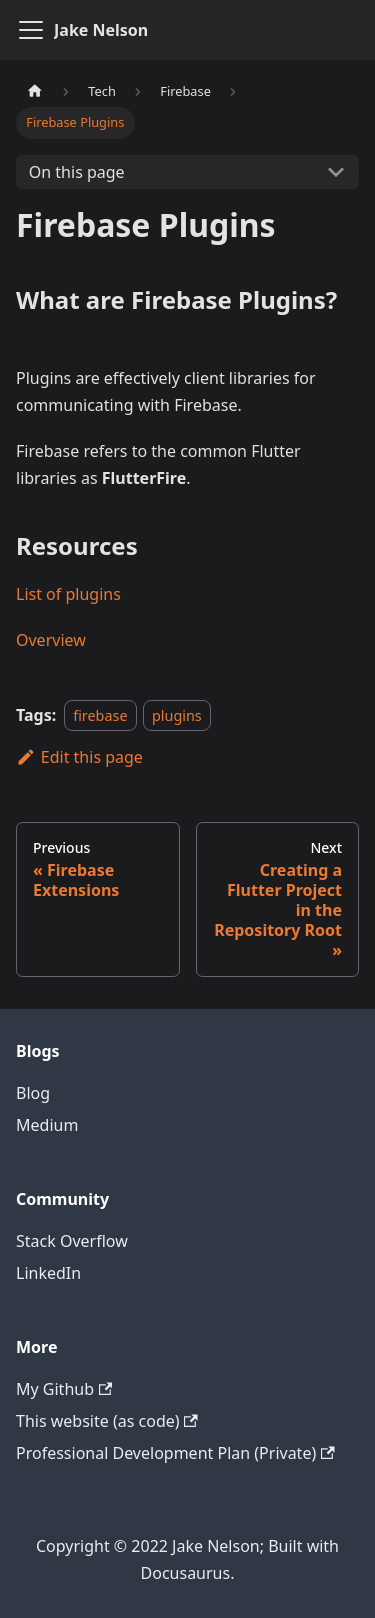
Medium (47, 1125)
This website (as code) (107, 1421)
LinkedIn (48, 1273)
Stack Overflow (72, 1241)
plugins (177, 715)
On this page (77, 172)
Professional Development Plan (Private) (175, 1453)
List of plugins (68, 594)
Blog (33, 1093)
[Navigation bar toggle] (31, 30)
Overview (51, 640)
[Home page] (35, 91)
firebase (100, 715)
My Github (64, 1389)
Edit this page (79, 757)
